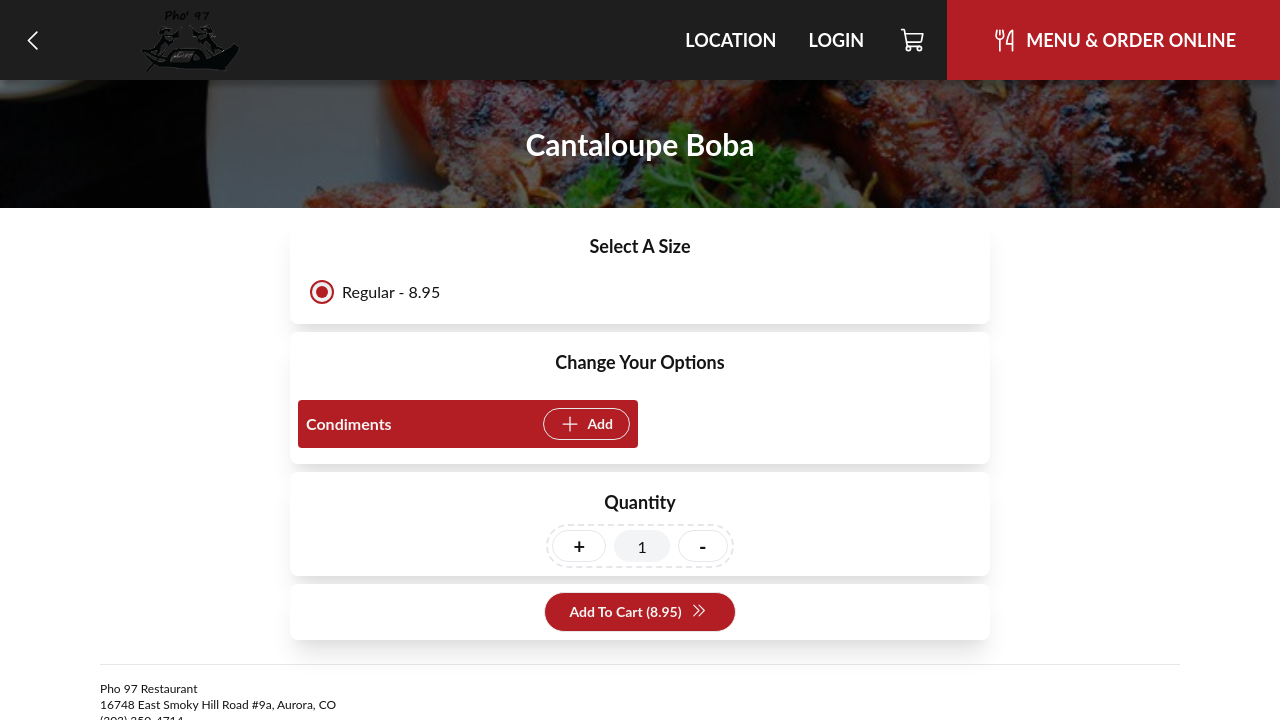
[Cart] (913, 40)
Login (836, 40)
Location (730, 40)
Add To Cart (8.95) (637, 612)
